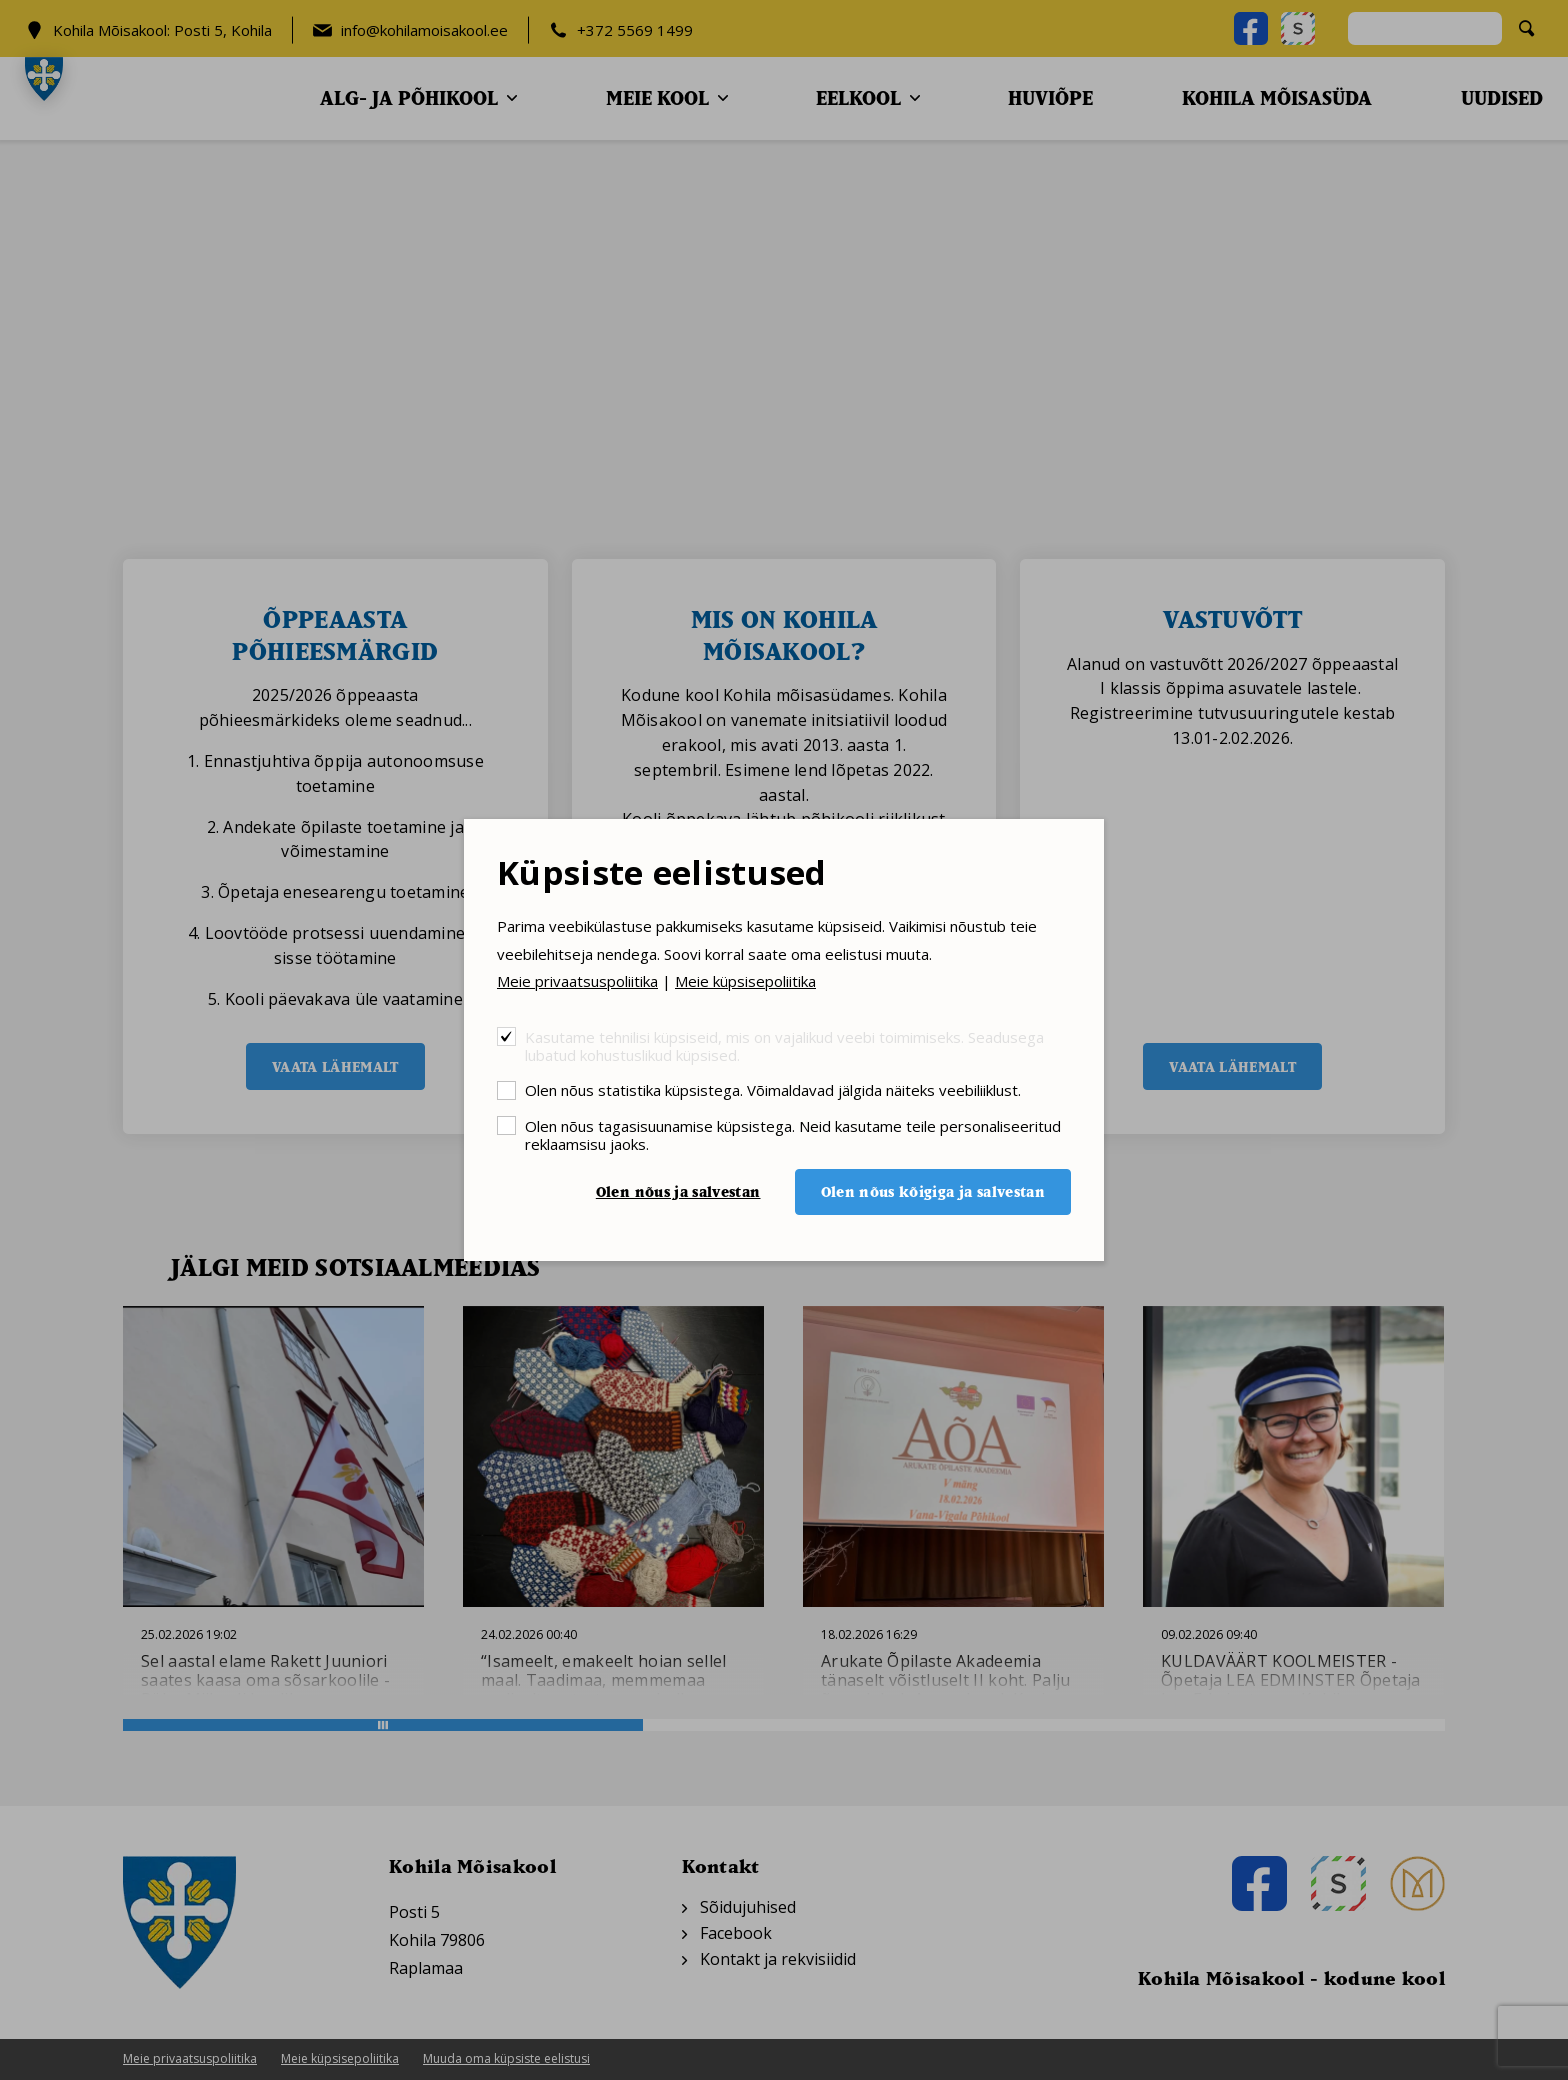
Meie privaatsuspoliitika (577, 981)
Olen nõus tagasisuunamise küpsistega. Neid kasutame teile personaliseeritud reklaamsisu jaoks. (793, 1134)
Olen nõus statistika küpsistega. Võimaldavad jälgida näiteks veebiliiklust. (773, 1089)
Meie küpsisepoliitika (745, 981)
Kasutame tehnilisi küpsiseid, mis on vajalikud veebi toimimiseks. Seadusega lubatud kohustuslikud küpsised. (784, 1045)
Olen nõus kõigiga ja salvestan (933, 1191)
